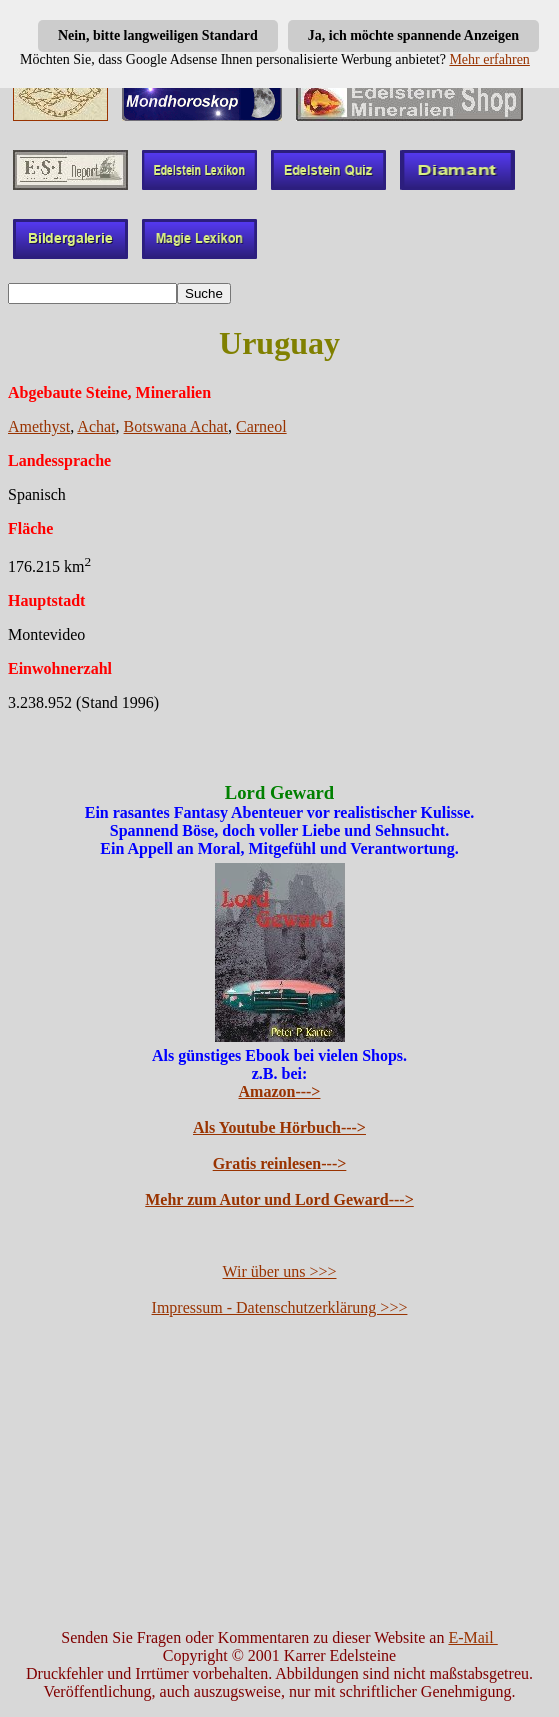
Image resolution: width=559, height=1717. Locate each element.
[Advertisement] (279, 1473)
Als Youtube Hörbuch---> (279, 1127)
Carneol (261, 426)
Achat (96, 426)
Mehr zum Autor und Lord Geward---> (279, 1199)
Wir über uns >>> (280, 1271)
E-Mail (472, 1637)
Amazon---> (280, 1091)
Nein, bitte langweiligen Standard (158, 35)
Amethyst (39, 426)
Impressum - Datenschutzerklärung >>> (280, 1307)
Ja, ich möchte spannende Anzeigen (413, 35)
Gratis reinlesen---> (280, 1163)
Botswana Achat (176, 426)
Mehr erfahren (489, 59)
